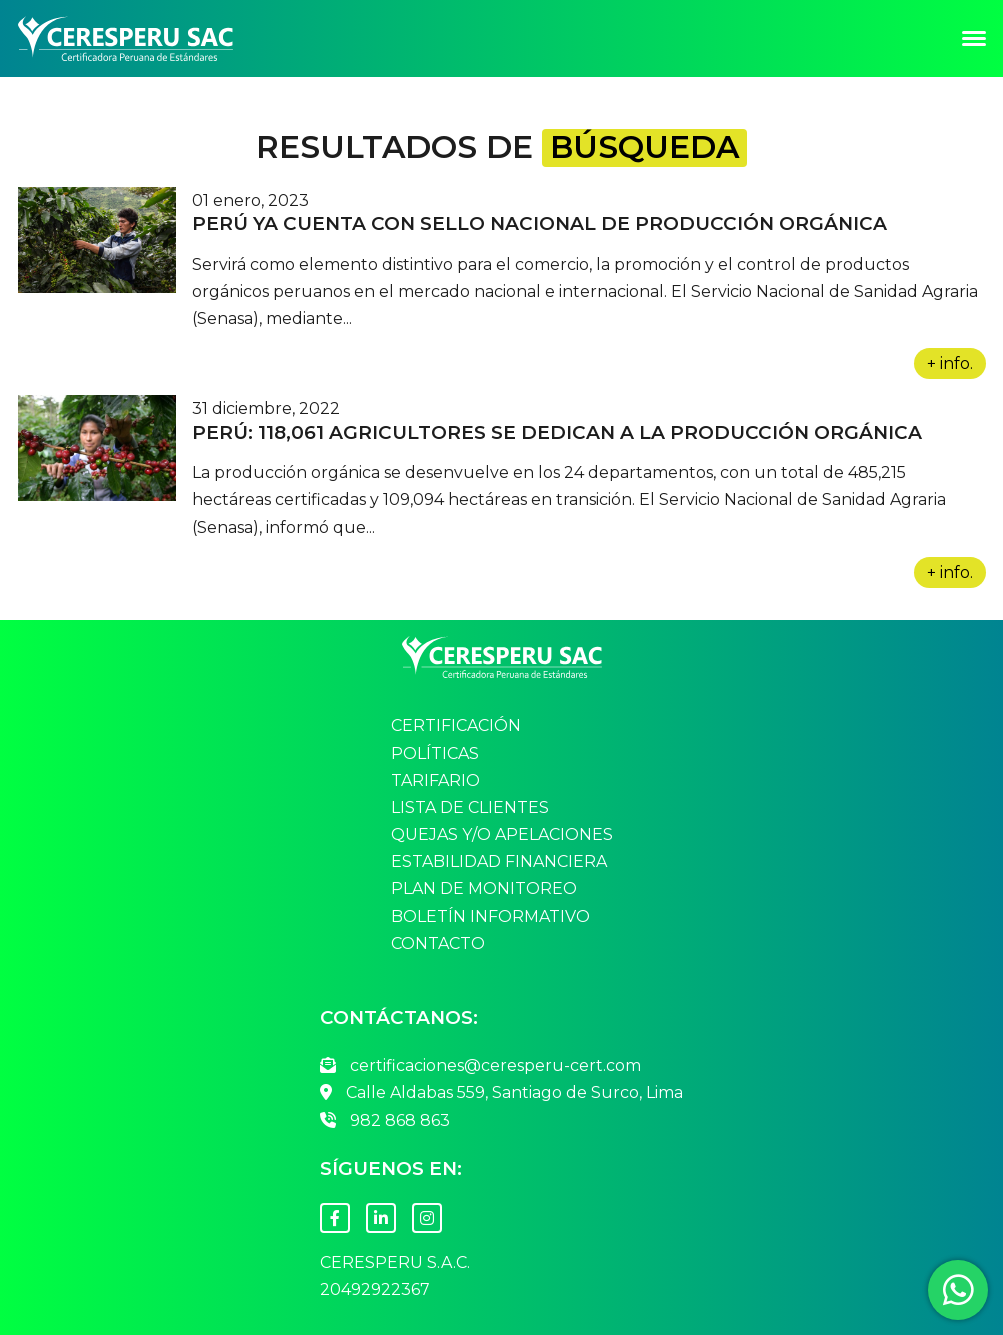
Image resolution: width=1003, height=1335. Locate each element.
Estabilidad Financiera (499, 862)
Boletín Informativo (490, 917)
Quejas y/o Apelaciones (502, 835)
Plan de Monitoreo (484, 889)
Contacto (438, 944)
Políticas (435, 754)
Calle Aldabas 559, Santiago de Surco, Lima (501, 1092)
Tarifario (435, 781)
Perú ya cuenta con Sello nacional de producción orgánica (539, 223)
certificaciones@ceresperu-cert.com (480, 1065)
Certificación (456, 726)
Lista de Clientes (470, 808)
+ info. (950, 363)
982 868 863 (385, 1120)
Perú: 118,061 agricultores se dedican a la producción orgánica (557, 432)
